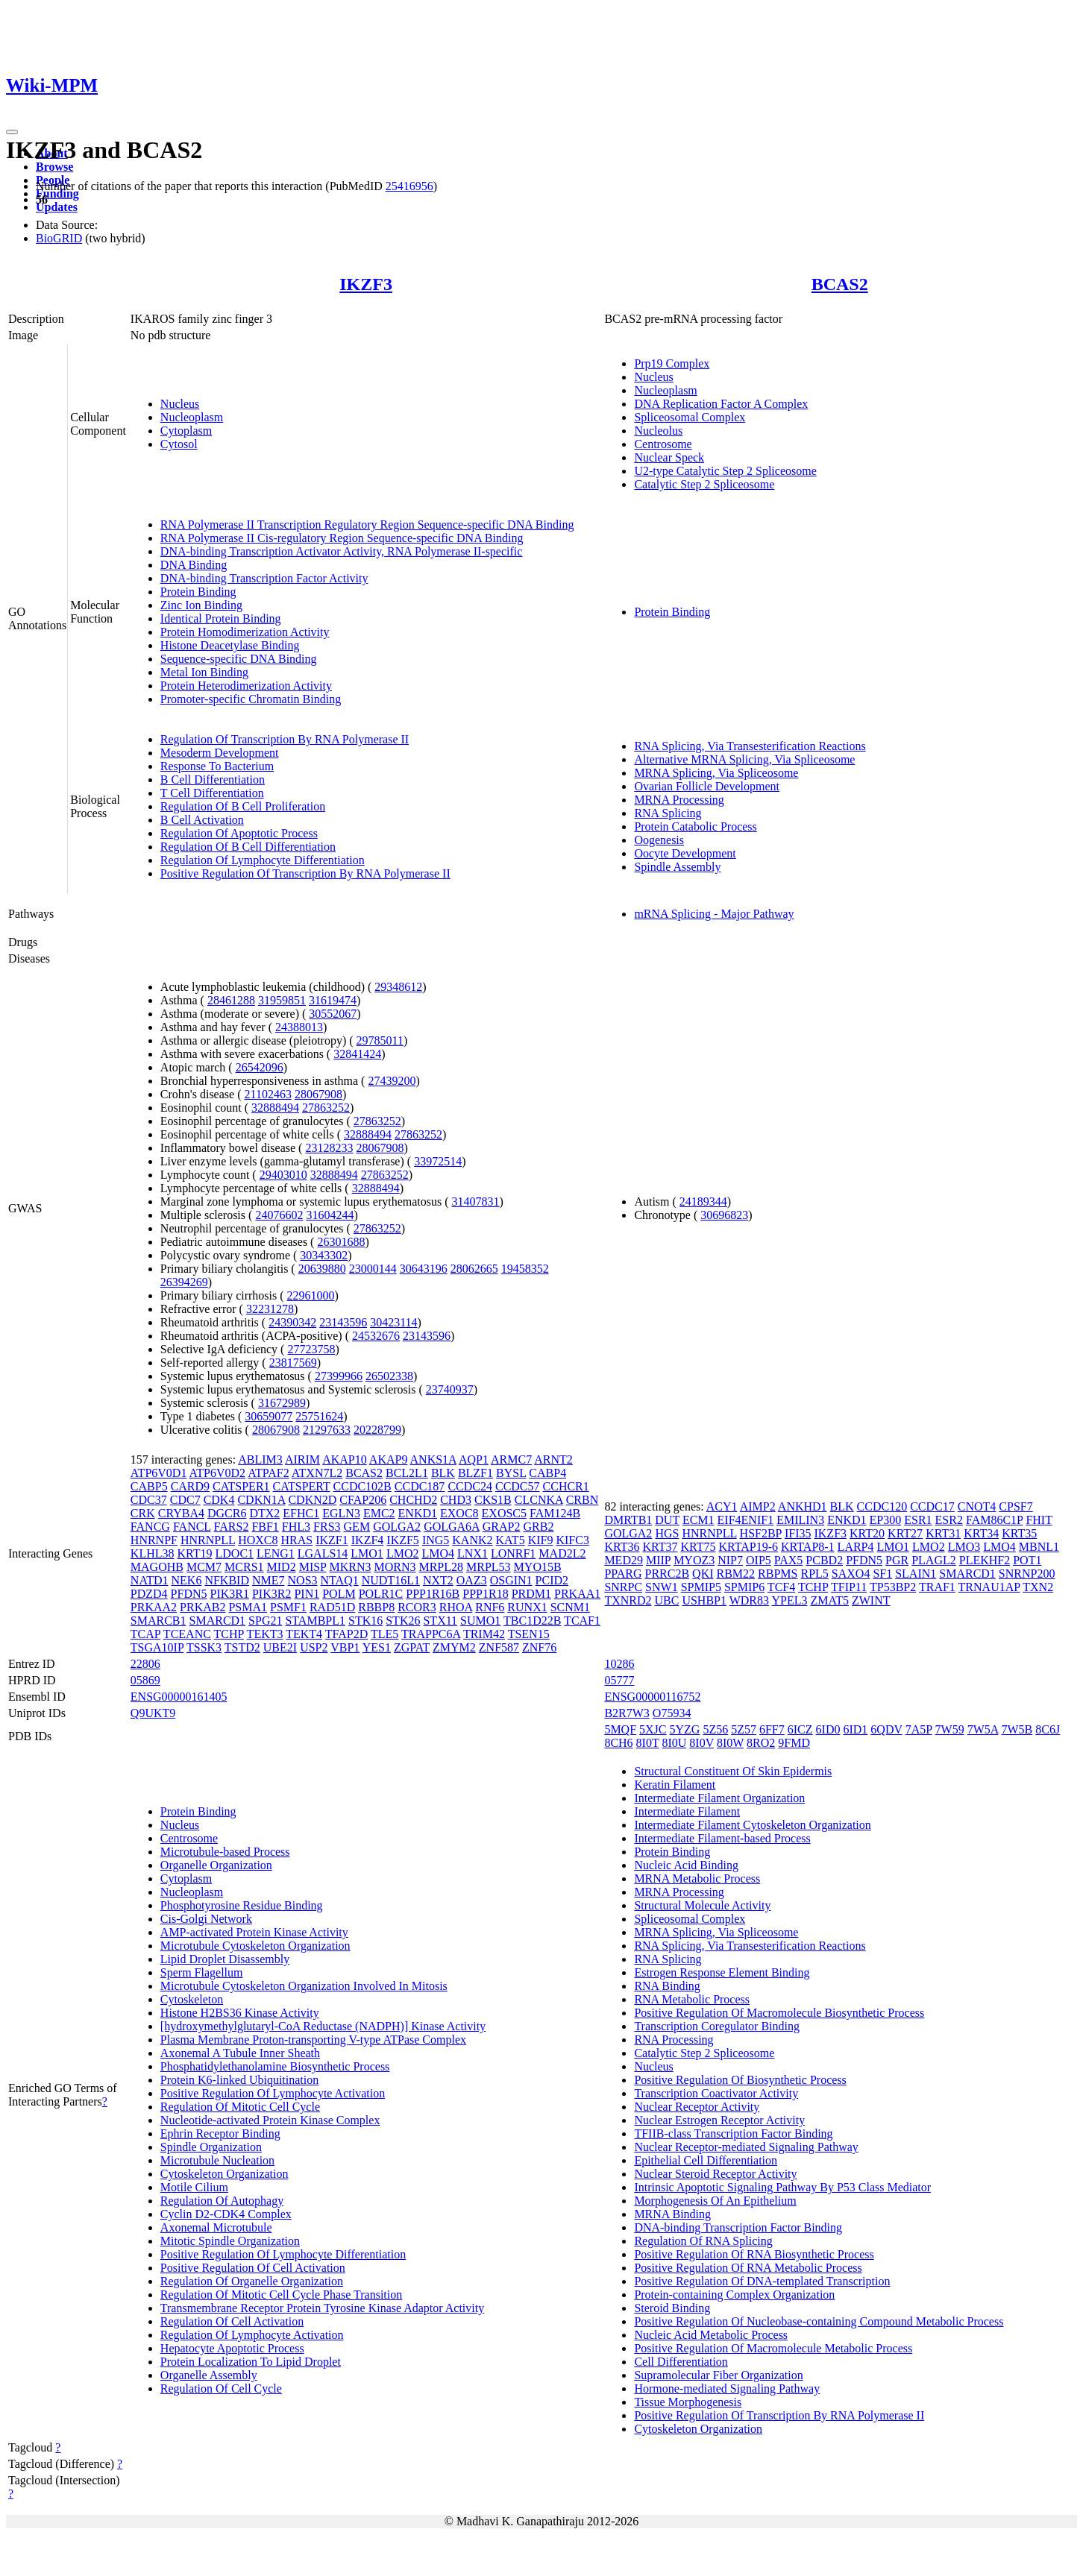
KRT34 (981, 1533)
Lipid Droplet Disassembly (224, 1959)
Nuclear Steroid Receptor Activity (715, 2173)
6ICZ (800, 1729)
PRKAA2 (154, 1607)
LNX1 (472, 1553)
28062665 (474, 1268)
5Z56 (715, 1729)
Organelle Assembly (208, 2375)
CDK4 (219, 1499)
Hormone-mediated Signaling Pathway (727, 2388)
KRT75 (697, 1546)
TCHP (229, 1634)
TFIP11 (849, 1587)
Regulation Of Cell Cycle (221, 2388)
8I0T (647, 1742)
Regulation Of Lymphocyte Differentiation (262, 860)
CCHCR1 (566, 1486)
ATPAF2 (268, 1473)
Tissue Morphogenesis (687, 2402)
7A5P (918, 1729)
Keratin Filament (674, 1784)
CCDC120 (882, 1506)
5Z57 (743, 1729)
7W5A (983, 1729)
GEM (357, 1526)
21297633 (327, 1429)
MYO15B (538, 1567)
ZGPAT (412, 1647)
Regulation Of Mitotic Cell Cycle (240, 2106)
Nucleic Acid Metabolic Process (711, 2334)
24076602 (279, 1215)
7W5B (1016, 1729)
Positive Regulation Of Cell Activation (252, 2267)
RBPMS (777, 1573)
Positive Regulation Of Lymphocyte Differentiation (283, 2254)
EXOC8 (459, 1513)
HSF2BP (761, 1533)
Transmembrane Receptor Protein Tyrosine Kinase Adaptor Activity (322, 2308)
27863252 (326, 1107)
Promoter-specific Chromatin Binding (250, 699)
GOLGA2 (397, 1526)
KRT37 (659, 1546)
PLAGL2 (933, 1560)
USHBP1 (704, 1600)
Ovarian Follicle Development (706, 786)
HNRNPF (154, 1540)
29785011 (380, 1040)
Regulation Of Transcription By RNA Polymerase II (284, 739)
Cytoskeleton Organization (224, 2173)
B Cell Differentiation (212, 779)
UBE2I (280, 1647)
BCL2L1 (407, 1473)
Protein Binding (198, 591)
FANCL (192, 1526)
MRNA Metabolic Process (697, 1878)
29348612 (398, 986)
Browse (54, 166)
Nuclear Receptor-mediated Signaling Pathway (746, 2147)
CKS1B (493, 1499)
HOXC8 (257, 1540)
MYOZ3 (694, 1560)
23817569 (293, 1362)
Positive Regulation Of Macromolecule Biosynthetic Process (779, 2012)
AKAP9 (388, 1459)
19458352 (525, 1268)
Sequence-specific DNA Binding (238, 658)
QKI (702, 1573)
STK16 (365, 1620)
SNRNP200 (1027, 1573)
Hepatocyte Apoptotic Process (232, 2348)
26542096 (259, 1067)
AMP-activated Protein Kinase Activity (254, 1932)
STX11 (440, 1620)
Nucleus (179, 403)
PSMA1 (247, 1607)
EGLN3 (341, 1513)
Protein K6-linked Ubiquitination (239, 2079)
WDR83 (749, 1600)
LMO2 (402, 1553)
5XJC (652, 1729)
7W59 (949, 1729)
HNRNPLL (207, 1540)
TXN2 (1038, 1587)
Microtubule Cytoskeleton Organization (255, 1945)
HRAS (297, 1540)
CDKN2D (312, 1499)
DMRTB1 (628, 1520)
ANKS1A (433, 1459)
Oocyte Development (684, 853)
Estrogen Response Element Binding (721, 1972)
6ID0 (828, 1729)
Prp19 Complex (671, 363)
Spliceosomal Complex (689, 417)
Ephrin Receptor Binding (220, 2133)
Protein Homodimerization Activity (245, 632)
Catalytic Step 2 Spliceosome (704, 484)
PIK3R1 (229, 1593)
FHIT (1039, 1520)
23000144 (373, 1268)
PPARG (622, 1573)
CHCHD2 (413, 1499)
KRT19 (194, 1553)
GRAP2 (502, 1526)
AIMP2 (758, 1506)
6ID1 (855, 1729)
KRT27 (905, 1533)
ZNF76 (539, 1647)
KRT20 (867, 1533)
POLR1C (381, 1593)
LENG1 (276, 1553)
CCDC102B (362, 1486)
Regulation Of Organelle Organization (251, 2281)
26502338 (389, 1376)
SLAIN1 (915, 1573)
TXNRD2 (627, 1600)
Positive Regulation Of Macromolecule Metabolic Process (773, 2348)
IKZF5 (402, 1540)
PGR (896, 1560)
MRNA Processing (678, 799)
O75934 (672, 1713)
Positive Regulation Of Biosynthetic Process (740, 2079)
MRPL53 (488, 1567)
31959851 (282, 1000)
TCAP (145, 1634)
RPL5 (814, 1573)
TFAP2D (346, 1634)
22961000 (311, 1295)
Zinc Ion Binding (201, 605)
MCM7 (204, 1567)
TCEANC (187, 1634)
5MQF (620, 1729)
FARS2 (231, 1526)
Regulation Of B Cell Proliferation (242, 806)
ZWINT (871, 1600)
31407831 (476, 1201)
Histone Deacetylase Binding (230, 645)
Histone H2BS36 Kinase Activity (239, 2012)
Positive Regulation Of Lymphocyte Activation (272, 2093)
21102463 (267, 1094)
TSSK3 (204, 1647)
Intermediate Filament (687, 1811)
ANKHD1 (802, 1506)
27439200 (391, 1080)
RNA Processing (673, 2039)
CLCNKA (539, 1499)
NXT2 (438, 1580)
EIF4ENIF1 (746, 1520)
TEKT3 (265, 1634)
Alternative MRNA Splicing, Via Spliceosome (744, 759)
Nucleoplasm (191, 417)
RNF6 (489, 1607)
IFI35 (798, 1533)
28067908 (318, 1094)
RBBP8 (376, 1607)
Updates (57, 207)
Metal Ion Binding (204, 672)
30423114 (393, 1322)
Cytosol (179, 444)
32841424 (357, 1054)
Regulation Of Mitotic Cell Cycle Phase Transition (281, 2294)
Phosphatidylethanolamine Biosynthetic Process (275, 2066)
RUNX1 (527, 1607)
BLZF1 (475, 1473)
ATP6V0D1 (159, 1473)
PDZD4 (149, 1593)
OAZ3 (471, 1580)
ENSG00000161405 (179, 1696)
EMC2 (379, 1513)
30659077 (268, 1416)
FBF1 (264, 1526)
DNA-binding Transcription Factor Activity (264, 578)
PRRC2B (666, 1573)
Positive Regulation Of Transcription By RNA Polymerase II (305, 873)
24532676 (376, 1335)
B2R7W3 (626, 1713)
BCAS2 (840, 284)
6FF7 (772, 1729)
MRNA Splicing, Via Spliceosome (716, 772)
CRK (143, 1513)
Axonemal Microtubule (216, 2227)
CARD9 (190, 1486)
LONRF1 (513, 1553)
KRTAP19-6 (749, 1546)
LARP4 (856, 1546)
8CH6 (618, 1742)
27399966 (338, 1376)
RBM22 (736, 1573)
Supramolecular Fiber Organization (718, 2375)
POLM (338, 1593)
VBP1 (345, 1647)
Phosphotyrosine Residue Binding (241, 1905)
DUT (667, 1520)
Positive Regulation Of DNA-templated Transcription (762, 2281)
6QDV (886, 1729)
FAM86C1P (994, 1520)
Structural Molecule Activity (702, 1905)
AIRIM (302, 1459)
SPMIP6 (744, 1587)
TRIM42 (484, 1634)
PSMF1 (288, 1607)
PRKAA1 (577, 1593)
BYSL (511, 1473)
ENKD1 (417, 1513)
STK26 (403, 1620)
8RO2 (761, 1742)
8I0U (674, 1742)
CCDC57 (517, 1486)
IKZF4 (367, 1540)
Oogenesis (659, 840)
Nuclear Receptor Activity (696, 2106)
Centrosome (662, 444)
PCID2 (552, 1580)
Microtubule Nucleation (217, 2160)
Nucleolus (658, 430)
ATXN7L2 (317, 1473)
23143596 (343, 1322)
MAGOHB (157, 1567)
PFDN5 (189, 1593)
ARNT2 (553, 1459)
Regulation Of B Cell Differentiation (248, 846)
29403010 (283, 1174)
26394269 (184, 1282)
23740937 (450, 1389)
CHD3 (455, 1499)
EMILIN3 (800, 1520)
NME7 (268, 1580)
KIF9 (540, 1540)
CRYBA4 (181, 1513)
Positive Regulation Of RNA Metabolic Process (747, 2267)
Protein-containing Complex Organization (734, 2294)
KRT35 (1019, 1533)
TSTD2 (242, 1647)
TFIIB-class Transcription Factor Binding (733, 2133)
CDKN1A (261, 1499)
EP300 (886, 1520)
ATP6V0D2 (217, 1473)
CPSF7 (1015, 1506)
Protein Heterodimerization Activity (246, 685)
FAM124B (555, 1513)
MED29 (623, 1560)
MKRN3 (350, 1567)
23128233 (329, 1147)
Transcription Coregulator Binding (717, 2026)
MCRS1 (244, 1567)
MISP (313, 1567)
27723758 (311, 1349)
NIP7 (730, 1560)
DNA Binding (193, 564)
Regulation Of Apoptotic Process (239, 833)
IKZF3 (365, 284)
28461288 (231, 1000)
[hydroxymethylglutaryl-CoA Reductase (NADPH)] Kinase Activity (323, 2026)
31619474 (333, 1000)
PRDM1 (531, 1593)
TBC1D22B (532, 1620)
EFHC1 (301, 1513)
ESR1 (918, 1520)
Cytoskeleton (191, 1999)
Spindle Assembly (677, 866)
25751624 (319, 1416)
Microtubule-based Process (225, 1851)
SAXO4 (851, 1573)
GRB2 (538, 1526)
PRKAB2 (202, 1607)
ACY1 (722, 1506)
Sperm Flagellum (201, 1972)
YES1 (376, 1647)
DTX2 (264, 1513)
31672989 (282, 1402)
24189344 (703, 1201)
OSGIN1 (511, 1580)
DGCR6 (226, 1513)
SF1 (882, 1573)
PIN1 (306, 1593)
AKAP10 (344, 1459)
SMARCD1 (217, 1620)
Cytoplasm (186, 430)
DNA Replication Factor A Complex (721, 403)
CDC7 (185, 1499)
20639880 (322, 1268)
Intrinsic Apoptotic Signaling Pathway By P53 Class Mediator (782, 2187)
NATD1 (150, 1580)
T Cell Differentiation (212, 793)
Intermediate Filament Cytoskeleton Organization (752, 1824)
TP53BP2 (893, 1587)
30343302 (324, 1255)
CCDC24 (470, 1486)
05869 (145, 1680)
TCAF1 (582, 1620)
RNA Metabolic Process (692, 1999)
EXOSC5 (504, 1513)
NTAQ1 (340, 1580)
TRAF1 (937, 1587)
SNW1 (661, 1587)
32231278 (270, 1309)
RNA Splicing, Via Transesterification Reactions (749, 746)
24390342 (292, 1322)
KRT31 (943, 1533)
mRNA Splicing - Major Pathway (714, 913)
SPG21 (265, 1620)
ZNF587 (499, 1647)
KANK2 (472, 1540)
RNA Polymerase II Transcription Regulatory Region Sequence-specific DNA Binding (367, 524)
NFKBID (226, 1580)
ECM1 (698, 1520)
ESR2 (949, 1520)
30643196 (424, 1268)
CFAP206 (362, 1499)
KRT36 (621, 1546)
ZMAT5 (829, 1600)
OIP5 (758, 1560)
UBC (666, 1600)
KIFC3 (572, 1540)
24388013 (299, 1027)
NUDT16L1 (391, 1580)
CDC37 (149, 1499)
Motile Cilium (194, 2187)
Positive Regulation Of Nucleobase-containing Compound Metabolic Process (818, 2321)
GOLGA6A (452, 1526)
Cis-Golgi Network (206, 1918)
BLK (443, 1473)
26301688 (341, 1241)
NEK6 (187, 1580)
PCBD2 (824, 1560)
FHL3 (296, 1526)
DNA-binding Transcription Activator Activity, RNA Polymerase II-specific (341, 551)
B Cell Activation (202, 819)
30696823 (724, 1215)
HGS (667, 1533)
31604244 (330, 1215)
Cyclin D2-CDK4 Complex (226, 2214)
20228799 (377, 1429)
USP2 (313, 1647)
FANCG (150, 1526)
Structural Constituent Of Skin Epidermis (733, 1771)
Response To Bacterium (217, 766)
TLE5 (384, 1634)
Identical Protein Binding (220, 618)
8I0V (701, 1742)
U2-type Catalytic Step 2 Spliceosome (725, 471)
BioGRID (59, 238)
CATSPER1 (241, 1486)
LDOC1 (235, 1553)
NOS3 (303, 1580)
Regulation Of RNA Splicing (703, 2241)
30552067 (333, 1013)
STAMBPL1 (315, 1620)
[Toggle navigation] (12, 132)
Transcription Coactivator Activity (716, 2093)
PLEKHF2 (984, 1560)
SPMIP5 (701, 1587)
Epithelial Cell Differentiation (705, 2160)
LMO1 (367, 1553)
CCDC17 (932, 1506)
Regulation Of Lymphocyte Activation (252, 2334)
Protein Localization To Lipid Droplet (250, 2361)
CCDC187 (420, 1486)
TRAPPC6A (430, 1634)
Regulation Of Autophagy (221, 2200)
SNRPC (623, 1587)
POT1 (1027, 1560)
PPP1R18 (485, 1593)
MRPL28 (440, 1567)
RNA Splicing (667, 813)
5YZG (685, 1729)
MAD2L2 (562, 1553)
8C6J (1047, 1729)
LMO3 (964, 1546)
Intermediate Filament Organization (719, 1798)
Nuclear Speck (669, 457)
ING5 (435, 1540)
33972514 (438, 1161)
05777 (619, 1680)
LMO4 (437, 1553)
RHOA (455, 1607)
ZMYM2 (454, 1647)
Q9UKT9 (153, 1713)
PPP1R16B (432, 1593)
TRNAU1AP (989, 1587)
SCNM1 (570, 1607)
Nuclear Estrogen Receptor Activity (719, 2120)
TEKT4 (304, 1634)
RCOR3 (417, 1607)
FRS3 (326, 1526)
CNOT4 (977, 1506)
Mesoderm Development (219, 752)
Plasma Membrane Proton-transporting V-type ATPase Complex (313, 2039)
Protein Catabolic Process (695, 826)
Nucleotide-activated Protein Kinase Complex (270, 2120)
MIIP (658, 1560)
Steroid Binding (672, 2308)
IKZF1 (332, 1540)
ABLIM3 (260, 1459)
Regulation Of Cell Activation (232, 2321)
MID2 (281, 1567)
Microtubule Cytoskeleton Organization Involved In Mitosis (304, 1986)
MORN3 (394, 1567)
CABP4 (547, 1473)
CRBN (582, 1499)
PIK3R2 (271, 1593)
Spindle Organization (211, 2147)
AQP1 (474, 1459)
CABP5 (149, 1486)
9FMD (794, 1742)
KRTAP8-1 (808, 1546)
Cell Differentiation (680, 2361)
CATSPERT (301, 1486)
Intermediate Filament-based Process (722, 1838)
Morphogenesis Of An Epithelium (715, 2200)
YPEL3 (789, 1600)
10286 (619, 1663)
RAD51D (332, 1607)
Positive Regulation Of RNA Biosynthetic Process (753, 2254)
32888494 (275, 1107)
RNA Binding (667, 1986)
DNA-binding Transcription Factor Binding (738, 2227)
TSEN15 (529, 1634)
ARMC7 (511, 1459)
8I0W (730, 1742)
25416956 (409, 186)
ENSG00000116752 (652, 1696)
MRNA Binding (672, 2214)
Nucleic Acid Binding (686, 1865)
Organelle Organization (216, 1865)
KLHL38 (153, 1553)
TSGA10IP (157, 1647)
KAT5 (510, 1540)
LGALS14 (323, 1553)
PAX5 (788, 1560)
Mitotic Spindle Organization (230, 2241)
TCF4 (781, 1587)
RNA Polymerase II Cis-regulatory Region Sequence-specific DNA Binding (342, 538)
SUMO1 (480, 1620)
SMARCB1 (158, 1620)
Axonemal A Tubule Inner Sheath (240, 2053)
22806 (145, 1663)
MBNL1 (1039, 1546)
